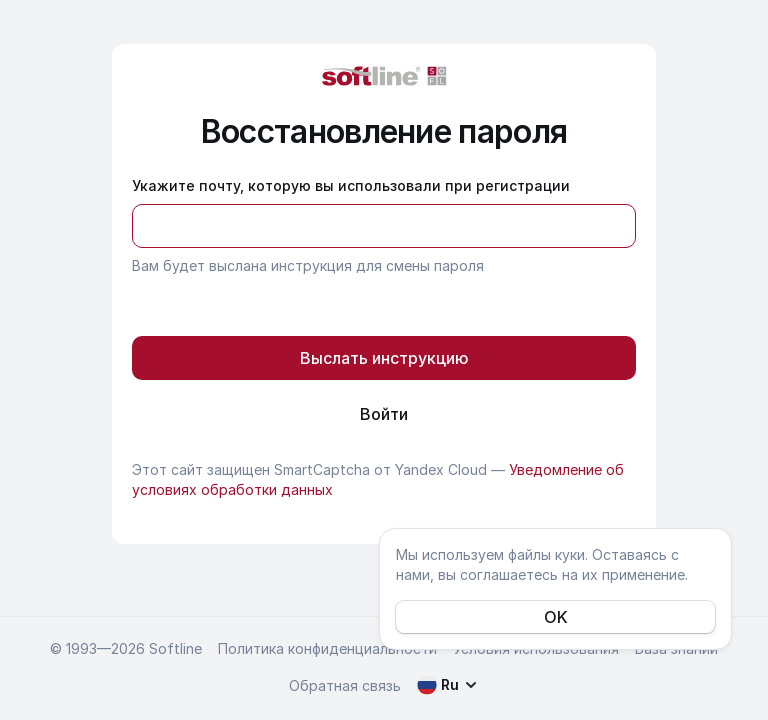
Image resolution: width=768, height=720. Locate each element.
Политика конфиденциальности (327, 648)
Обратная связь (345, 685)
